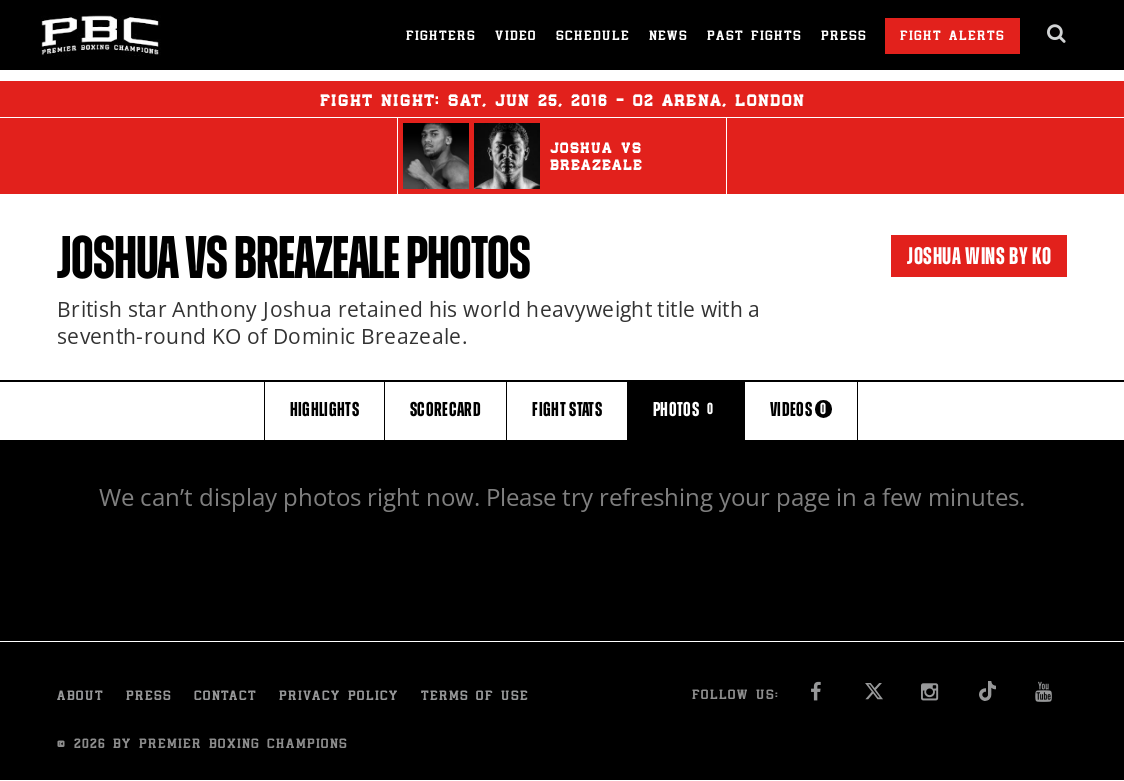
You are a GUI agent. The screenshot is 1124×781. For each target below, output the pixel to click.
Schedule (593, 37)
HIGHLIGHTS (325, 409)
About (80, 697)
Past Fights (754, 37)
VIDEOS (801, 409)
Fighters (441, 37)
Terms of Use (475, 697)
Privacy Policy (339, 697)
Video (516, 37)
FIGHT (567, 409)
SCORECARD (445, 409)
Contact (225, 697)
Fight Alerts (952, 37)
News (668, 37)
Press (844, 37)
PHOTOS (686, 409)
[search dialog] (1057, 34)
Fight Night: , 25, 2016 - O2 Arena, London (562, 99)
